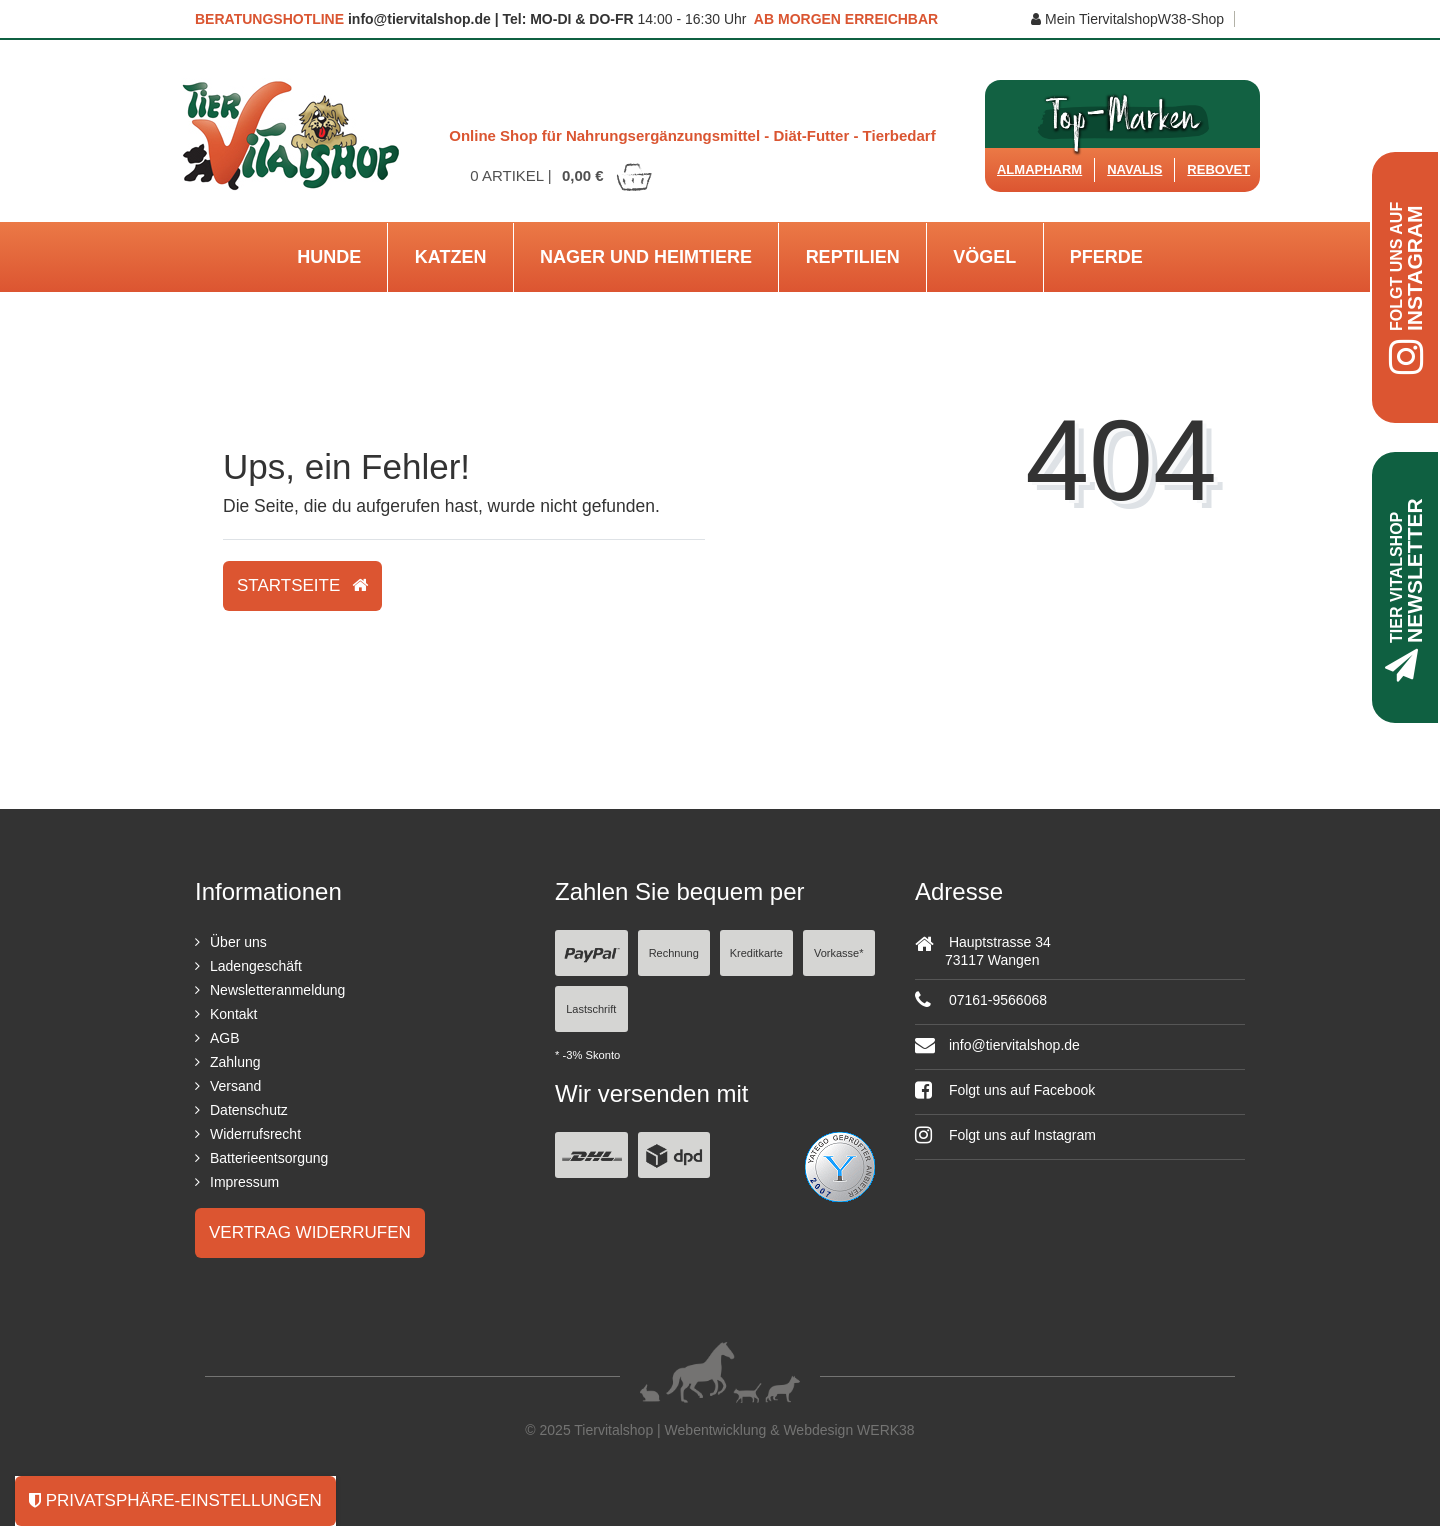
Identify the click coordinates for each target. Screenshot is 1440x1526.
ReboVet (1218, 169)
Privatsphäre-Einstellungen (175, 1500)
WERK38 (886, 1430)
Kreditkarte (756, 953)
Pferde (1106, 257)
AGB (225, 1038)
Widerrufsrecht (255, 1134)
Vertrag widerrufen (310, 1232)
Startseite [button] (302, 585)
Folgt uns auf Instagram (1005, 1135)
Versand (235, 1086)
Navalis (1134, 169)
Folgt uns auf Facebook (1005, 1090)
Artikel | (562, 175)
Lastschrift (591, 1009)
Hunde (329, 257)
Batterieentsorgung (269, 1158)
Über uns (238, 942)
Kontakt (233, 1014)
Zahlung (235, 1062)
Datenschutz (249, 1110)
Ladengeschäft (256, 966)
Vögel (984, 257)
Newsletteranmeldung (277, 990)
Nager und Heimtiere (646, 257)
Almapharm (1039, 169)
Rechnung (674, 953)
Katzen (451, 257)
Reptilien (853, 257)
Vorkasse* (839, 953)
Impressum (244, 1182)
